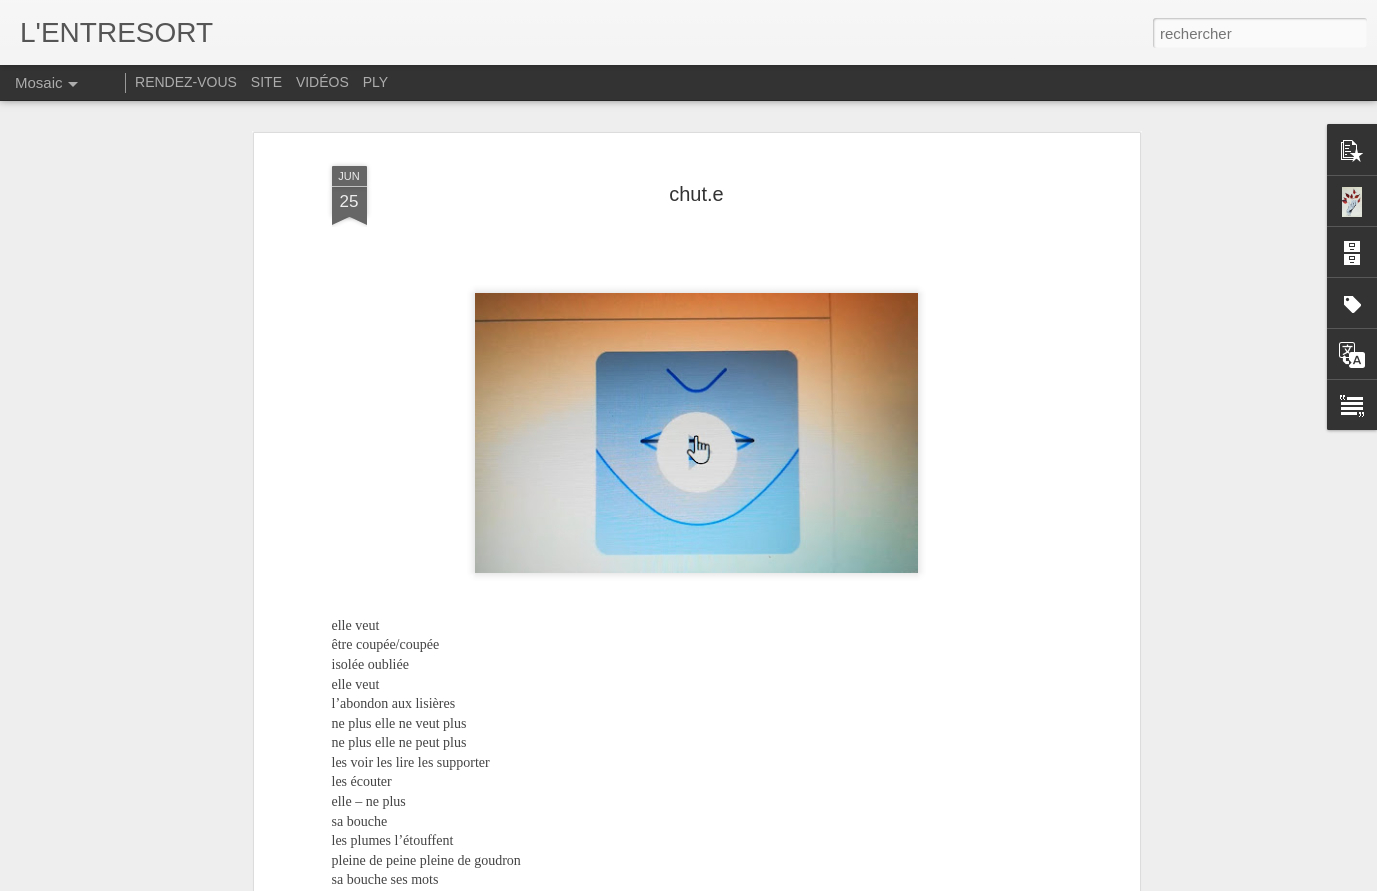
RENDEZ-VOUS (186, 82)
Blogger (942, 880)
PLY (375, 82)
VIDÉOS (324, 82)
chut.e (696, 116)
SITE (266, 82)
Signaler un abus (1008, 880)
